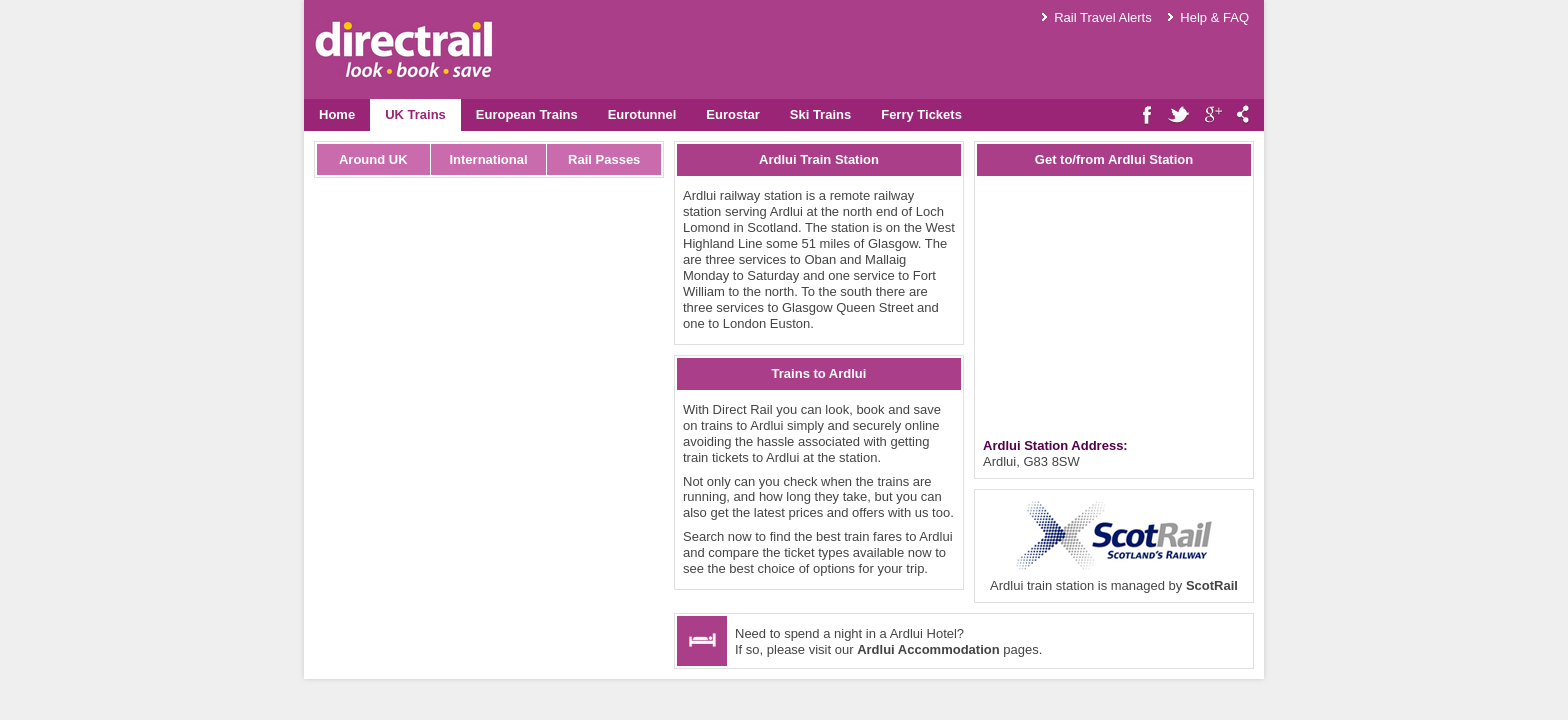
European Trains (527, 114)
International (488, 159)
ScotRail (1212, 585)
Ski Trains (820, 114)
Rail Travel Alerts (1103, 17)
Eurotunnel (642, 114)
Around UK (373, 159)
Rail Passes (604, 159)
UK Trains (415, 114)
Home (337, 114)
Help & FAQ (1214, 17)
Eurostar (732, 114)
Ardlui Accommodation (928, 649)
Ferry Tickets (921, 114)
